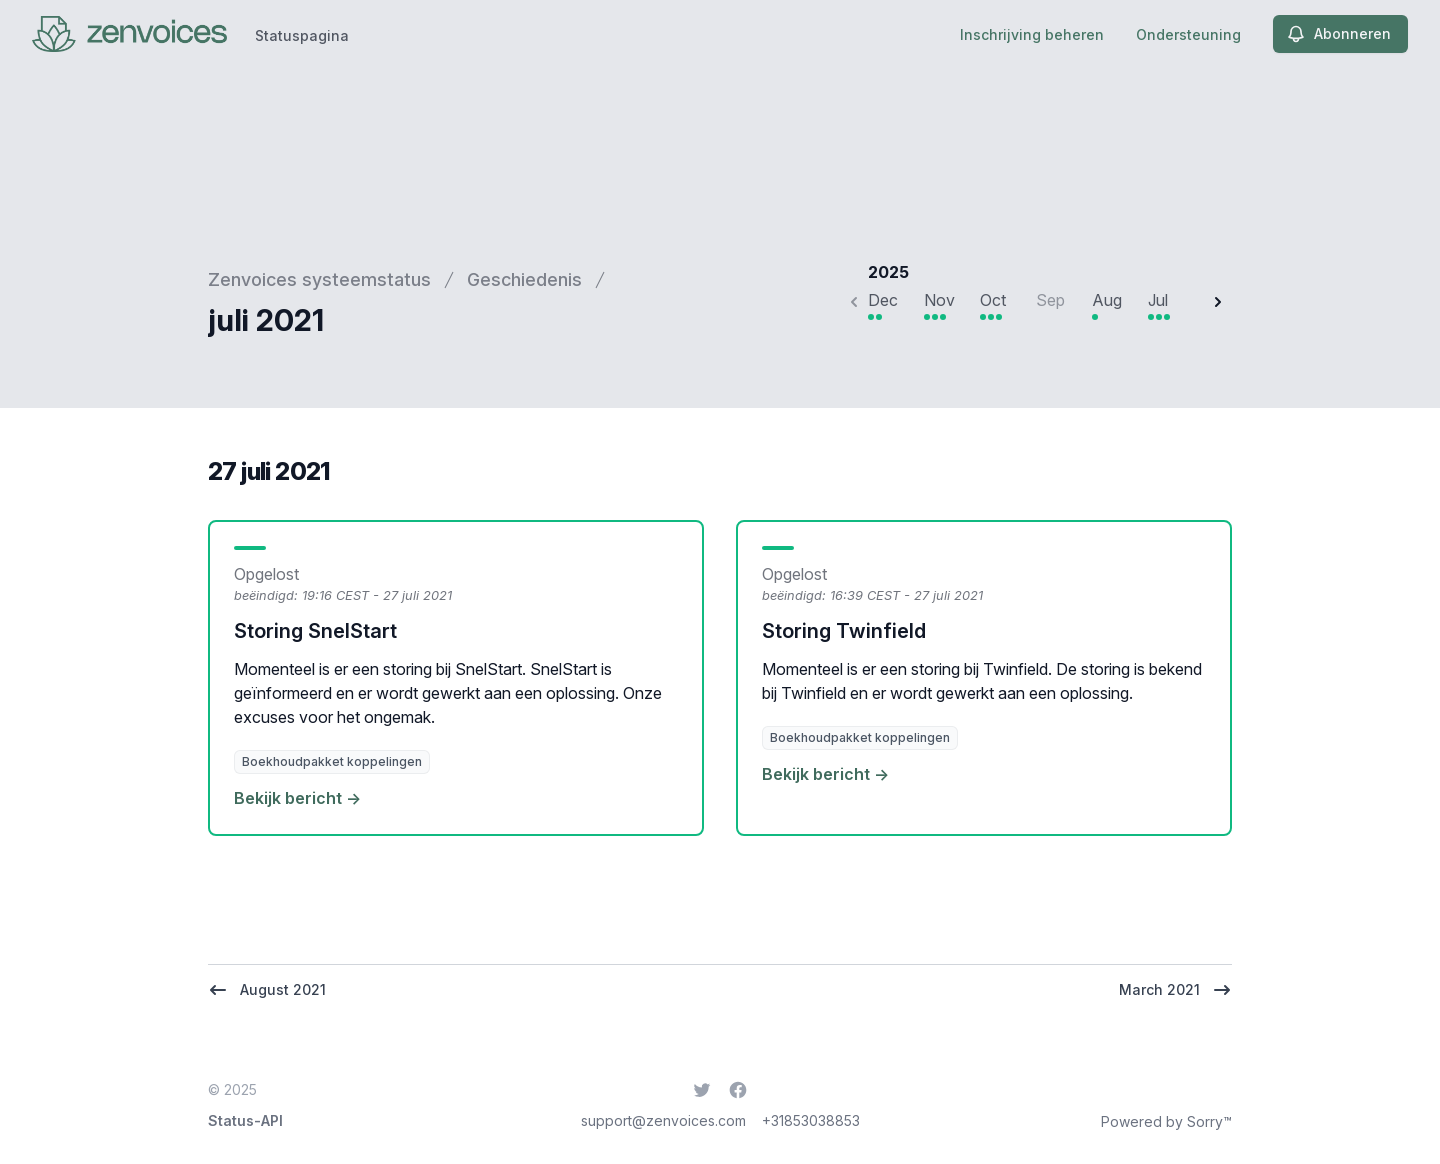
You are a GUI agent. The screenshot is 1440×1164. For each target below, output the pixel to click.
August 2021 (267, 990)
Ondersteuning (1188, 34)
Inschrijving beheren (1032, 34)
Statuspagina (302, 35)
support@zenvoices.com (663, 1120)
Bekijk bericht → (297, 798)
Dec (883, 300)
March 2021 (1175, 990)
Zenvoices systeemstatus (319, 279)
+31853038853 (811, 1120)
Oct (993, 300)
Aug (1107, 300)
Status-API (245, 1120)
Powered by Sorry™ (1166, 1121)
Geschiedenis (524, 279)
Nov (939, 300)
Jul (1158, 300)
